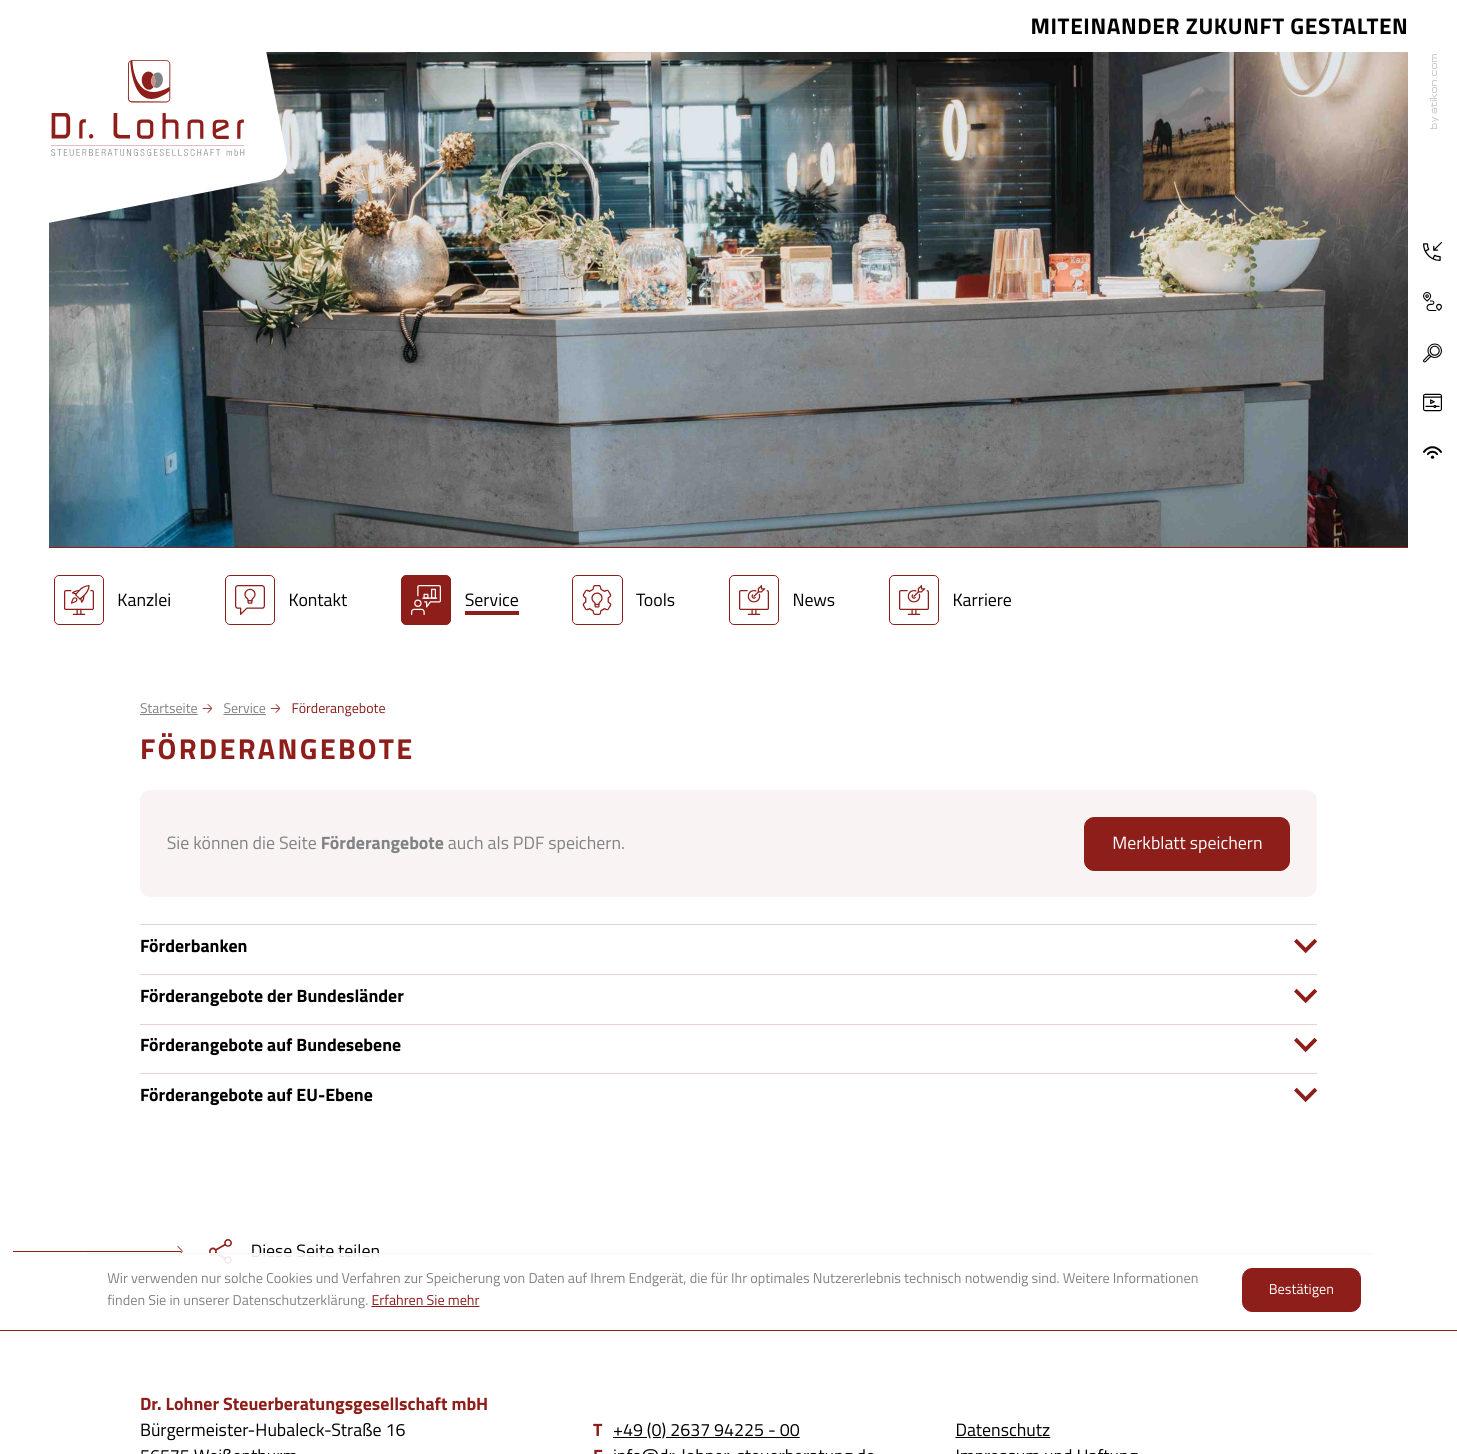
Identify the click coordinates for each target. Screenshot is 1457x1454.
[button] (1432, 353)
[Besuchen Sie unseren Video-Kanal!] (1433, 403)
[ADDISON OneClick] (1433, 453)
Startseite (169, 708)
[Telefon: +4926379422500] (1433, 252)
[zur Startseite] (148, 108)
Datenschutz (1002, 1429)
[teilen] (190, 1251)
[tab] (728, 945)
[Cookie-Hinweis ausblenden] (1301, 1290)
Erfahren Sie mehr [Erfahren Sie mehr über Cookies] (425, 1300)
